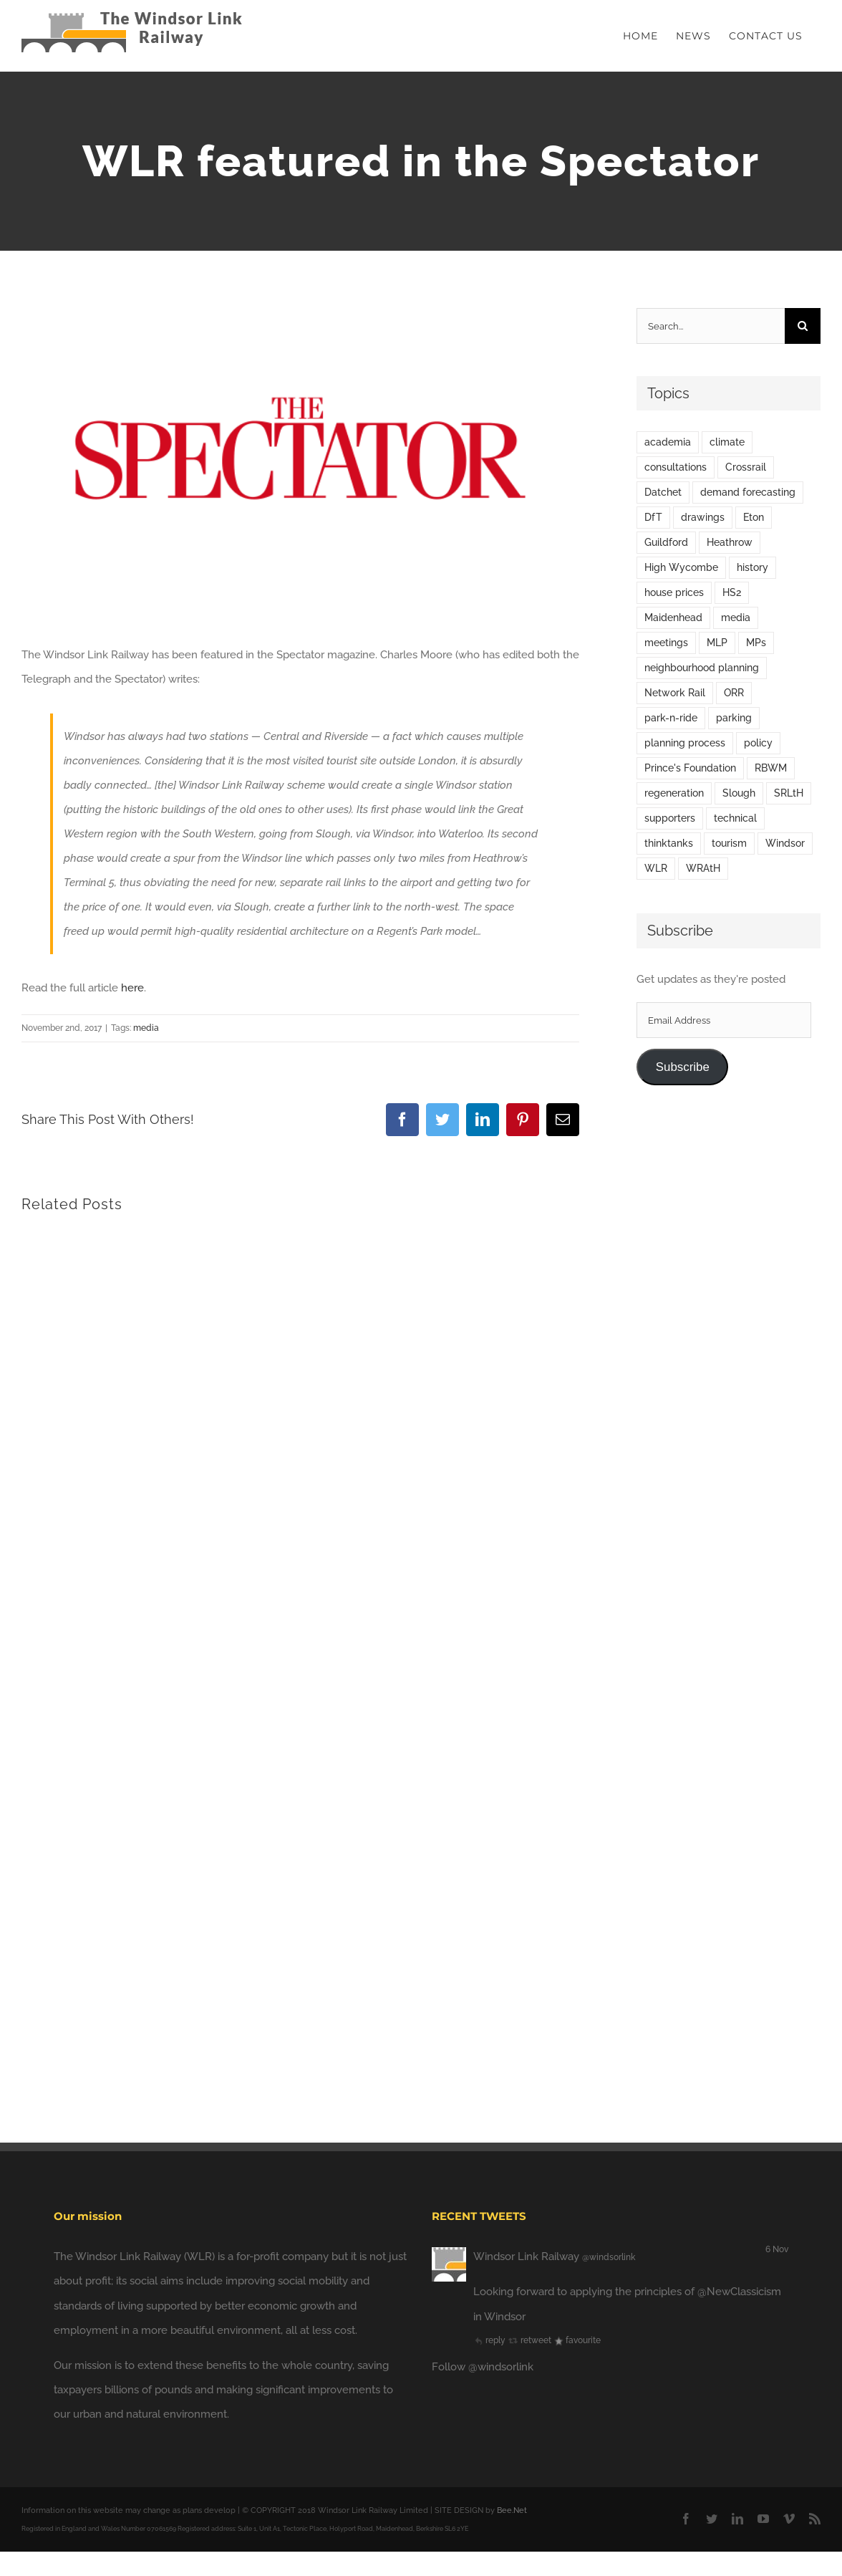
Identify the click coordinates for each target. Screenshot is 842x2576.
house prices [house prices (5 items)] (674, 592)
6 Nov (776, 2249)
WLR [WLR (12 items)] (655, 868)
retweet (529, 2340)
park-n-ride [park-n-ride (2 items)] (670, 718)
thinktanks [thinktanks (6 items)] (668, 843)
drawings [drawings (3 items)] (703, 517)
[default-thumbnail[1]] (300, 464)
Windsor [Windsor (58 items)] (785, 843)
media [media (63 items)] (735, 617)
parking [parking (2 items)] (734, 718)
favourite (577, 2340)
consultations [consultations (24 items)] (675, 467)
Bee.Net (512, 2510)
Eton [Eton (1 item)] (753, 517)
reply (489, 2340)
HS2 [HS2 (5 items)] (731, 592)
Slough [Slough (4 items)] (738, 793)
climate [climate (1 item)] (727, 442)
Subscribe (683, 1067)
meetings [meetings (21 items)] (666, 642)
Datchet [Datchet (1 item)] (663, 492)
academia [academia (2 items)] (667, 442)
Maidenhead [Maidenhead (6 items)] (673, 617)
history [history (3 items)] (752, 567)
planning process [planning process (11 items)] (684, 743)
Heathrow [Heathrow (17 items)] (730, 542)
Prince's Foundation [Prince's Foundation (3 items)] (690, 768)
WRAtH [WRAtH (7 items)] (703, 868)
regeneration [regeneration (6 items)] (674, 793)
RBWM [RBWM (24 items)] (771, 768)
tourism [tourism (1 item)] (729, 843)
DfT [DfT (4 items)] (653, 517)
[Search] (803, 326)
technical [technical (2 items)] (735, 818)
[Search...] (711, 326)
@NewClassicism (739, 2291)
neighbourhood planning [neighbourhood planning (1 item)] (701, 667)
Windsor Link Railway (526, 2256)
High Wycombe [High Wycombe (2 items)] (681, 567)
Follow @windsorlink (482, 2366)
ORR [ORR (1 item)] (734, 692)
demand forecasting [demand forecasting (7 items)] (747, 492)
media (146, 1028)
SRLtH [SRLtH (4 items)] (788, 793)
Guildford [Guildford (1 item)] (666, 542)
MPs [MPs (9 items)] (756, 642)
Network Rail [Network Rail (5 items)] (674, 692)
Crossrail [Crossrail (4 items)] (745, 467)
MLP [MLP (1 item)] (717, 642)
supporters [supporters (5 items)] (669, 818)
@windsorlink (608, 2257)
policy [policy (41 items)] (758, 743)
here (132, 987)
